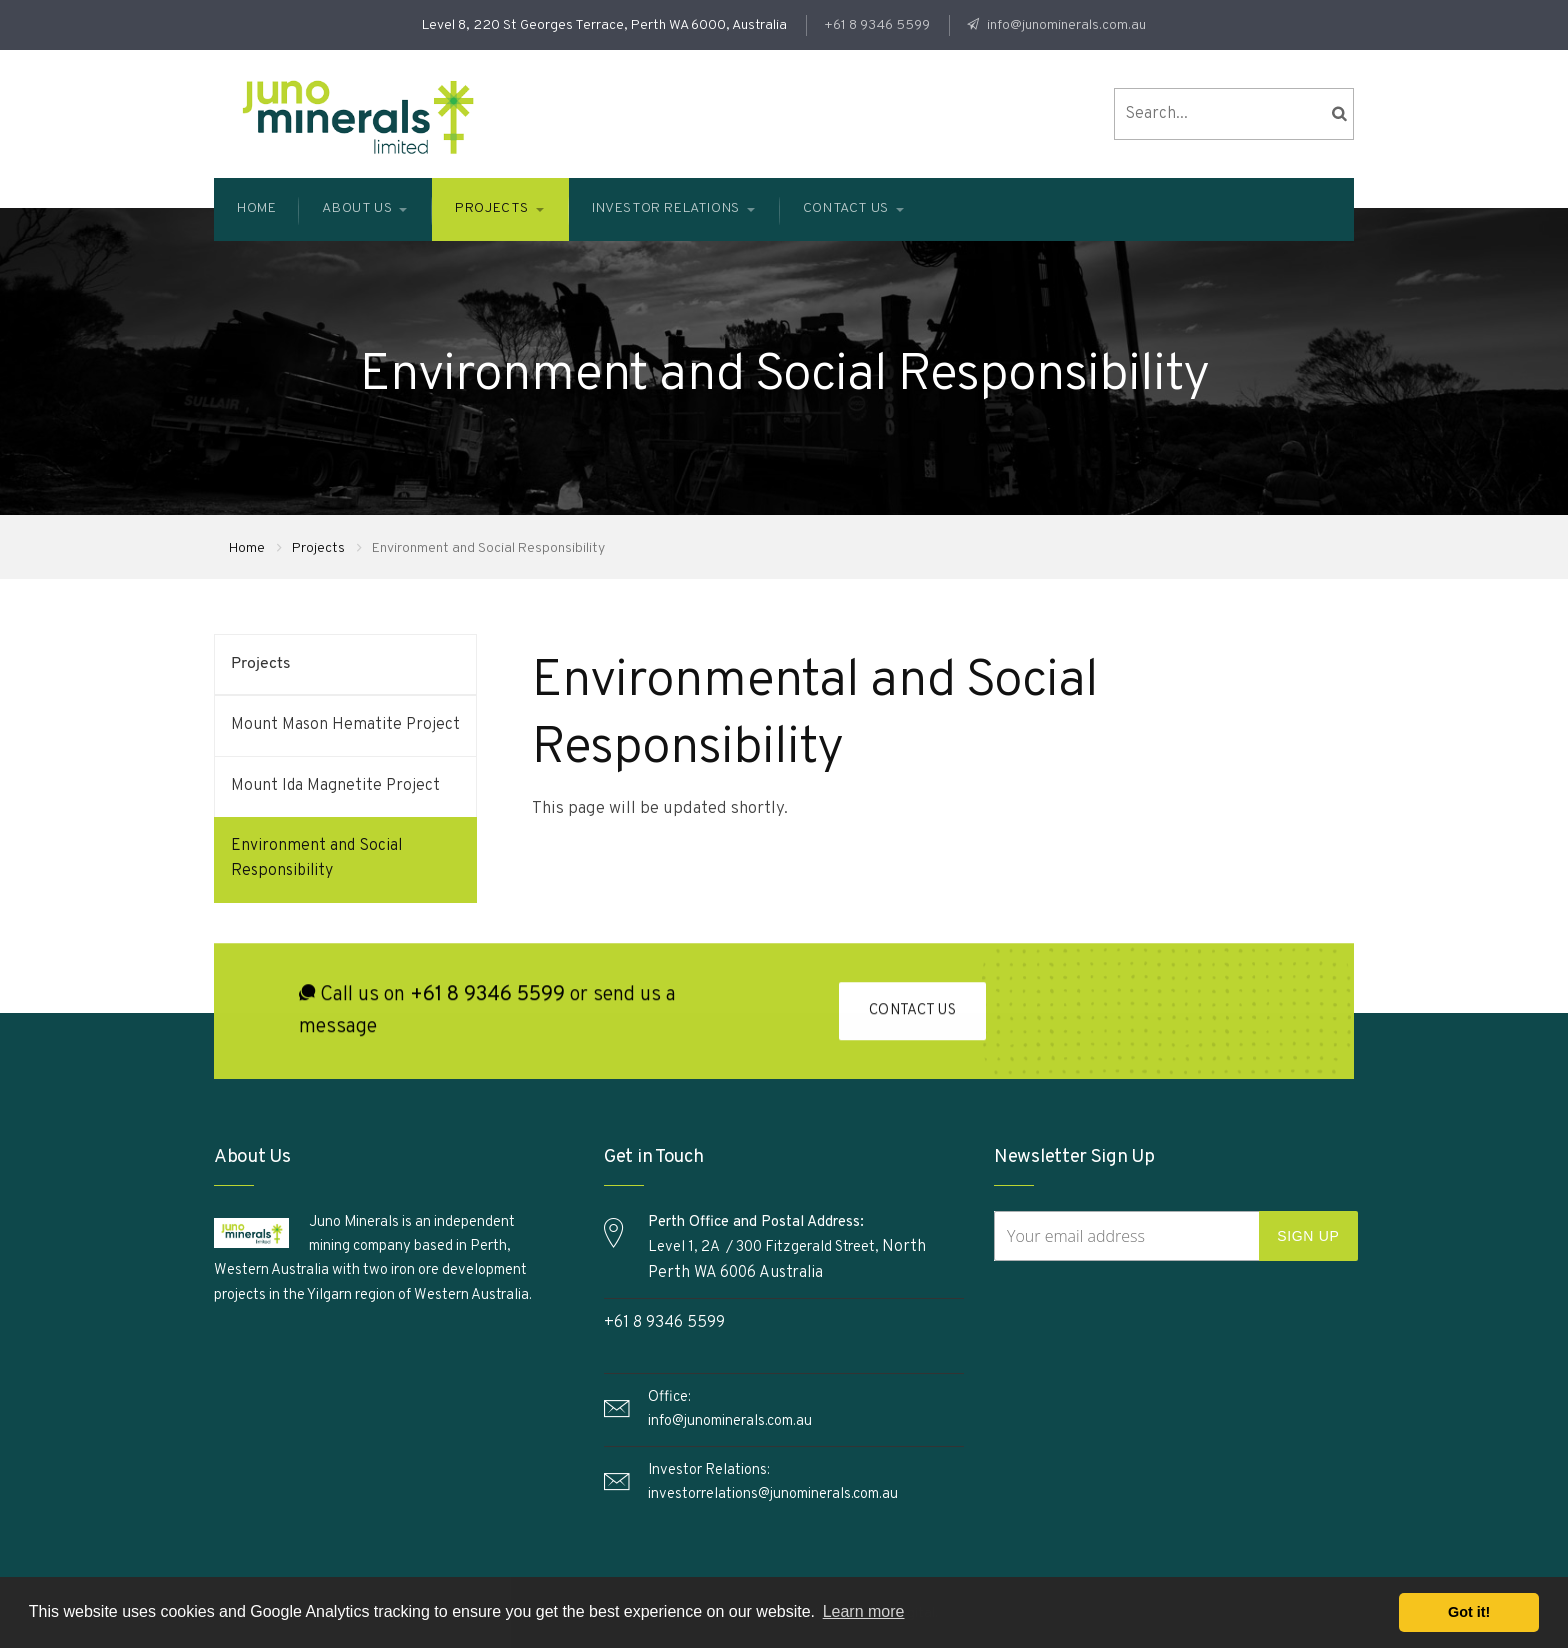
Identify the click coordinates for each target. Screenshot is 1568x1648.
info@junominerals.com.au (1065, 25)
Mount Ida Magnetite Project (335, 786)
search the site (1339, 114)
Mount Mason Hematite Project (345, 725)
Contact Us (912, 1014)
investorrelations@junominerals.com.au (773, 1494)
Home (247, 548)
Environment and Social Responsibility (316, 859)
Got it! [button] (1469, 1612)
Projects (318, 548)
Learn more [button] (864, 1611)
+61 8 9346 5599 (877, 25)
